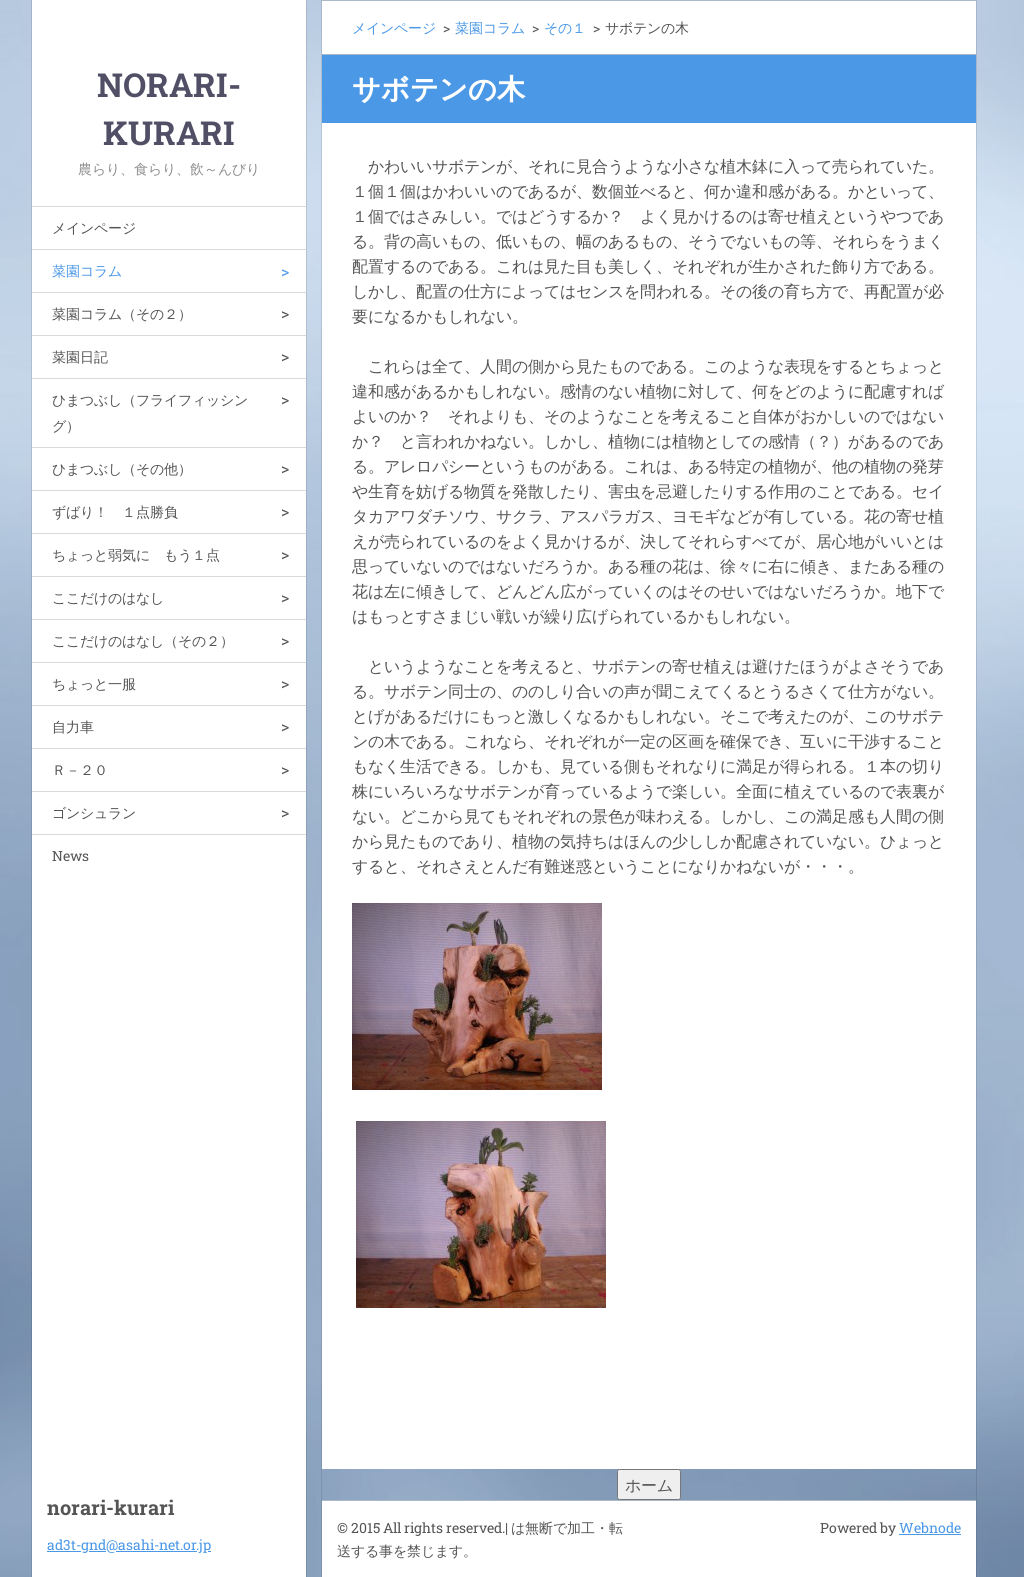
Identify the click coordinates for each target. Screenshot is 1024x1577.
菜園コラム (87, 270)
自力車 (73, 726)
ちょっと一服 (94, 683)
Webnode (930, 1527)
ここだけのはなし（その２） (143, 640)
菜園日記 (80, 356)
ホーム (649, 1484)
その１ (565, 27)
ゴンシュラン (94, 812)
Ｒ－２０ (80, 769)
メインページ (94, 227)
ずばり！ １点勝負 (115, 511)
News (70, 855)
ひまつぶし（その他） (122, 468)
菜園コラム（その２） (122, 313)
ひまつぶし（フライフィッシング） (150, 412)
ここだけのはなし (108, 597)
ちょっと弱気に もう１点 (136, 554)
